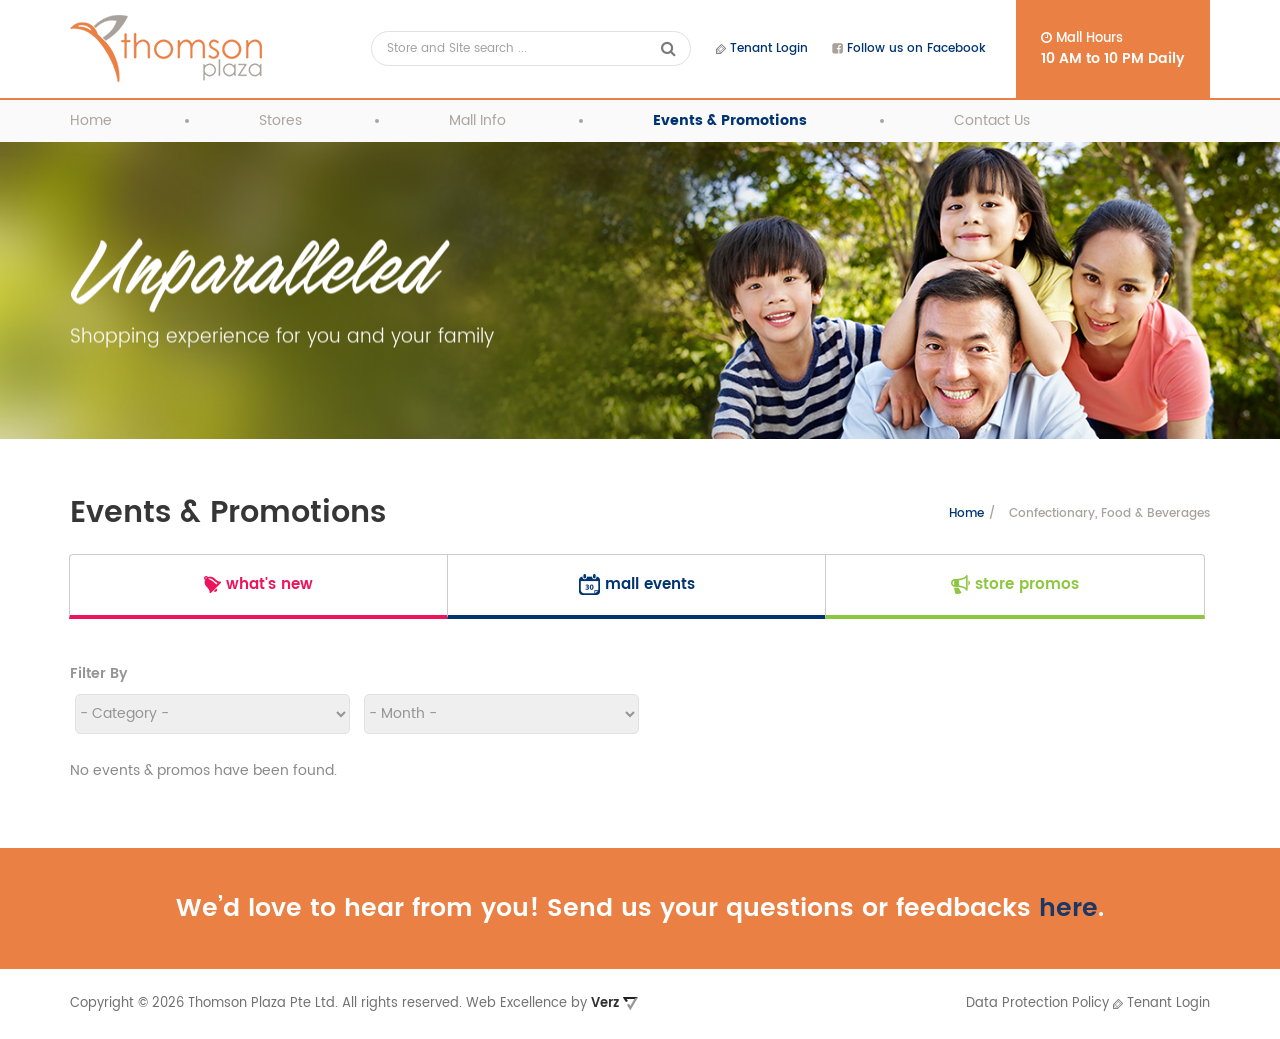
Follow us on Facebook (909, 48)
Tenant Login (762, 48)
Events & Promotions (730, 120)
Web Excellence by (552, 1003)
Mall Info (477, 120)
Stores (280, 120)
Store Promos (1015, 584)
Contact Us (992, 120)
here (1068, 908)
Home (91, 120)
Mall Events (637, 584)
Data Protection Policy (1037, 1003)
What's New (258, 584)
